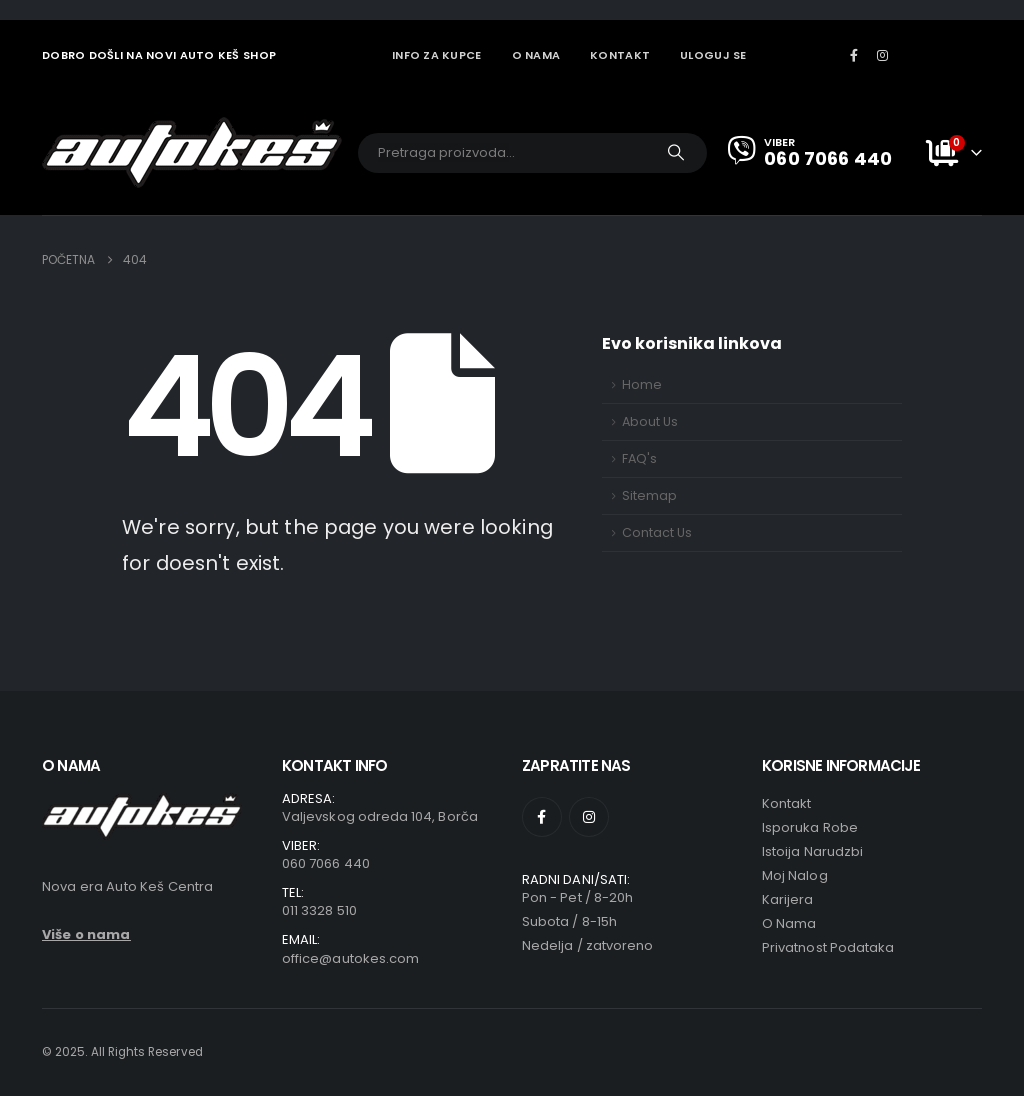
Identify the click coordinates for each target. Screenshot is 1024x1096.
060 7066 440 (326, 863)
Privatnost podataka (828, 947)
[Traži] (676, 153)
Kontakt (786, 803)
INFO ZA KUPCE (437, 55)
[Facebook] (854, 55)
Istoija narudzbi (812, 851)
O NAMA (536, 55)
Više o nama (86, 934)
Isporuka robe (810, 827)
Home (642, 384)
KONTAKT (620, 55)
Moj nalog (795, 875)
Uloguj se (713, 55)
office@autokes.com (350, 958)
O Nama (789, 923)
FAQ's (639, 458)
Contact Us (657, 532)
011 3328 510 (319, 910)
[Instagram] (883, 55)
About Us (650, 421)
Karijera (788, 899)
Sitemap (649, 495)
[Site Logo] (192, 152)
